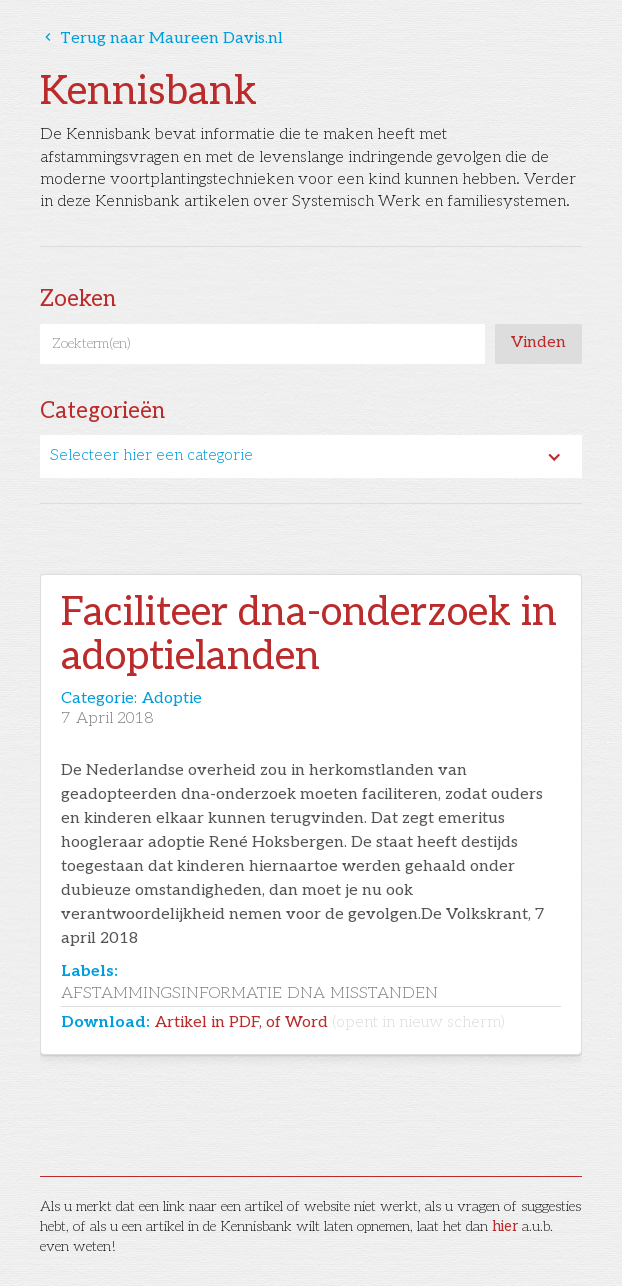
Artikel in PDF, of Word (330, 1022)
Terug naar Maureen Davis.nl (161, 38)
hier (505, 1226)
